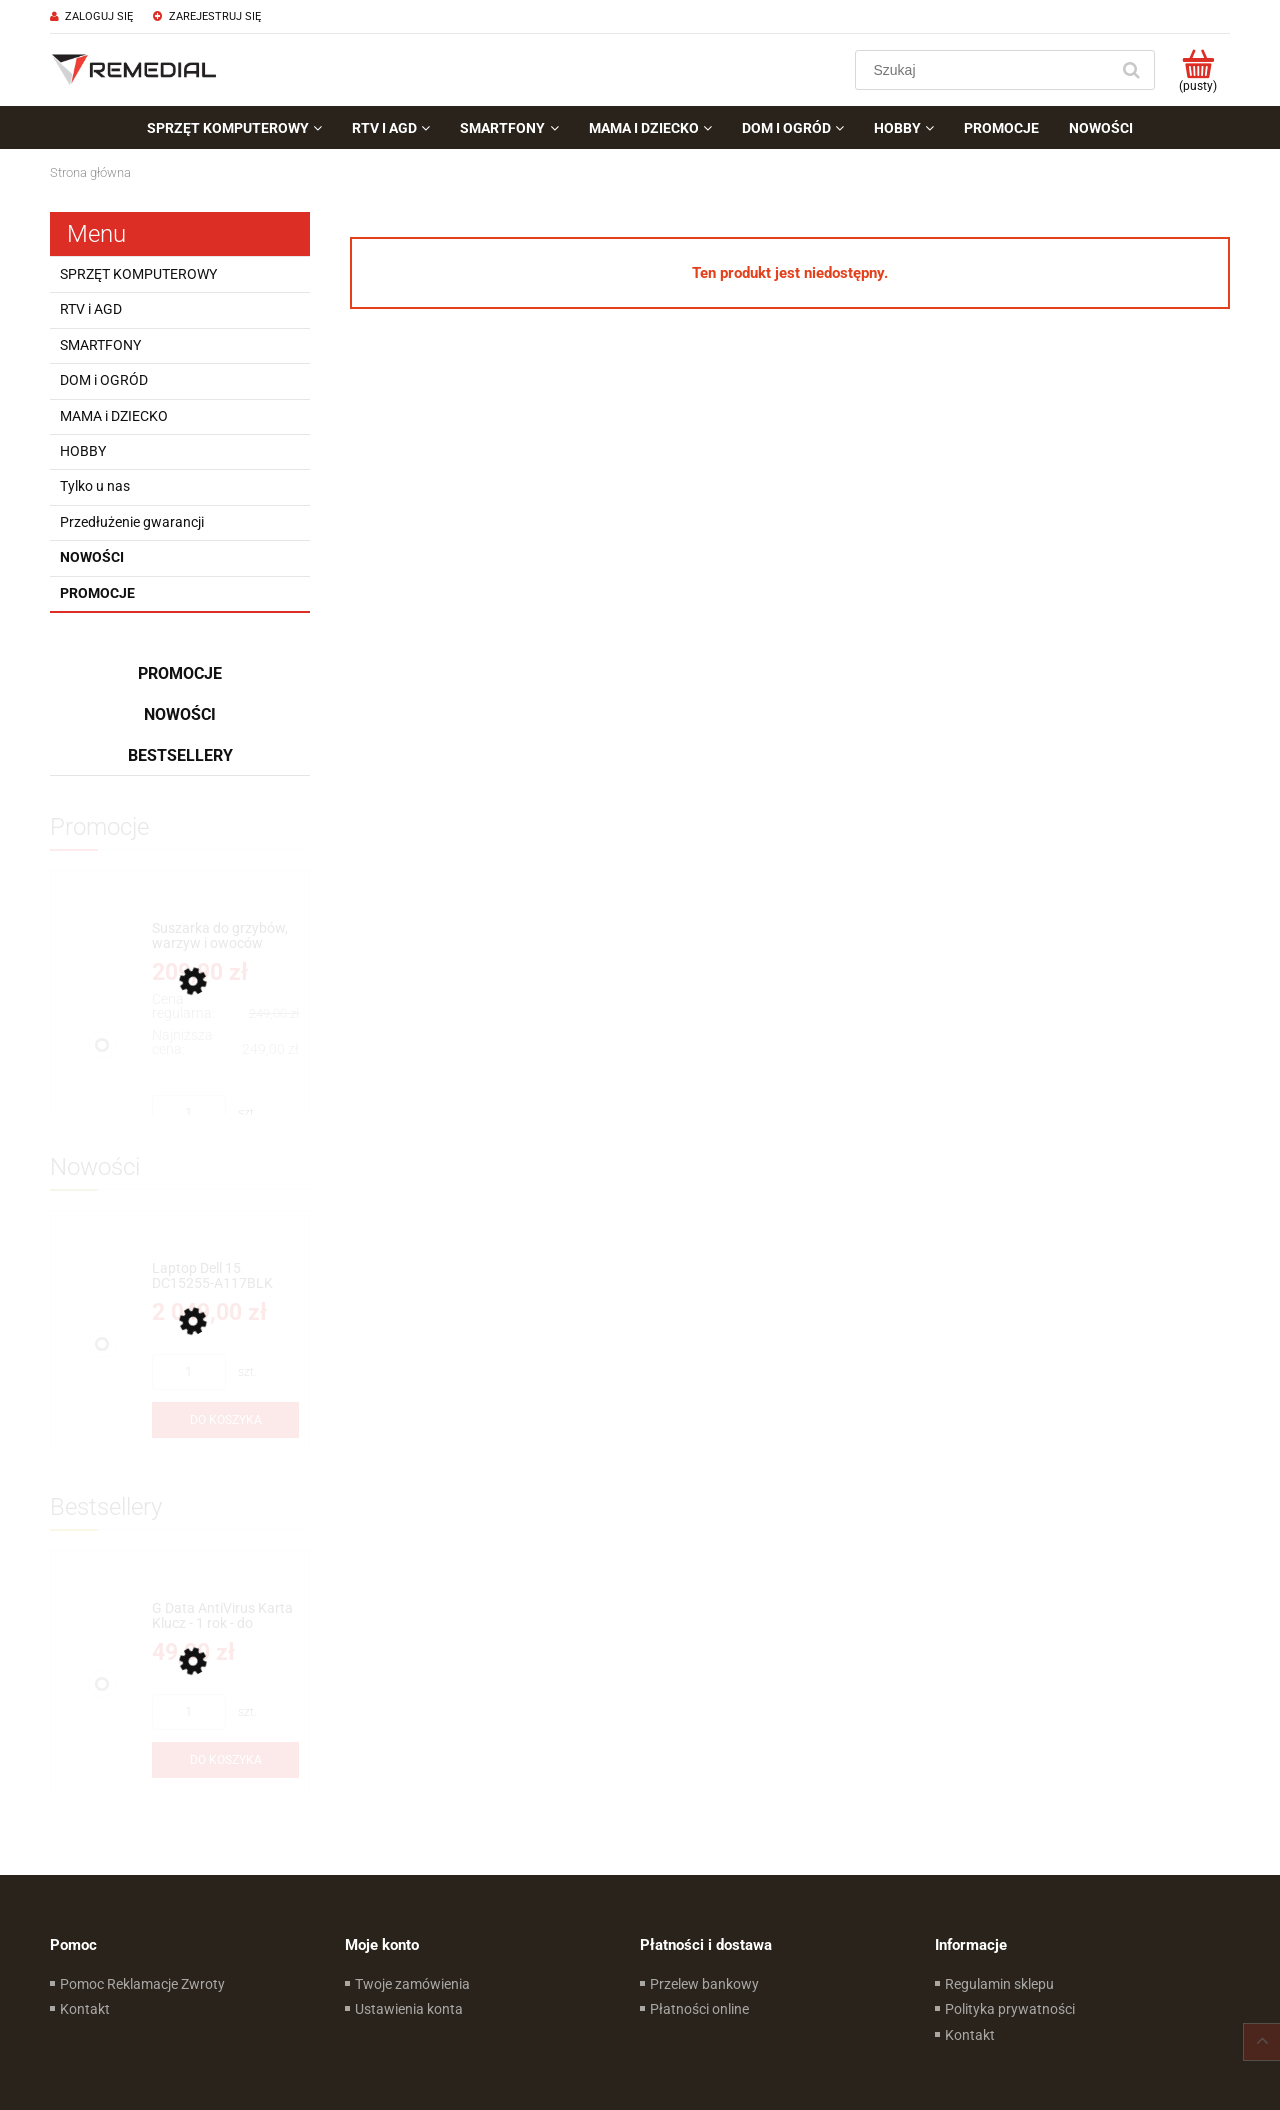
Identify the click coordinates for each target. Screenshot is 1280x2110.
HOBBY (83, 451)
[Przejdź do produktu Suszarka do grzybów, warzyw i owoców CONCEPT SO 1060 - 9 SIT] (225, 936)
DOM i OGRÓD (104, 380)
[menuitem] (234, 128)
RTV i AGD (91, 309)
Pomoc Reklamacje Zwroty (142, 1984)
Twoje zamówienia (412, 1984)
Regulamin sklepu (999, 1984)
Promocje (97, 593)
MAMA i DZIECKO (114, 416)
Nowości (92, 557)
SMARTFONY (100, 345)
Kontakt (85, 2009)
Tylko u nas (95, 486)
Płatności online (699, 2009)
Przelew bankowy (704, 1984)
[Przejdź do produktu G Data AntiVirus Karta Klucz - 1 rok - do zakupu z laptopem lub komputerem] (225, 1616)
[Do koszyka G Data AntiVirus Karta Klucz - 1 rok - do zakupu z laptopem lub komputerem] (225, 1760)
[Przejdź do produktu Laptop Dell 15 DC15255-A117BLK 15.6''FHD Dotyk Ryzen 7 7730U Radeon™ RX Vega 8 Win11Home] (225, 1276)
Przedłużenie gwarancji (132, 522)
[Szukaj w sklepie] (986, 70)
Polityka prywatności (1010, 2009)
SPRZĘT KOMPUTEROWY (138, 274)
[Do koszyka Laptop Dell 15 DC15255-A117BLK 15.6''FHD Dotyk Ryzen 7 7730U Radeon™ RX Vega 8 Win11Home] (225, 1420)
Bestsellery (180, 755)
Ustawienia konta (409, 2009)
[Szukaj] (1131, 70)
